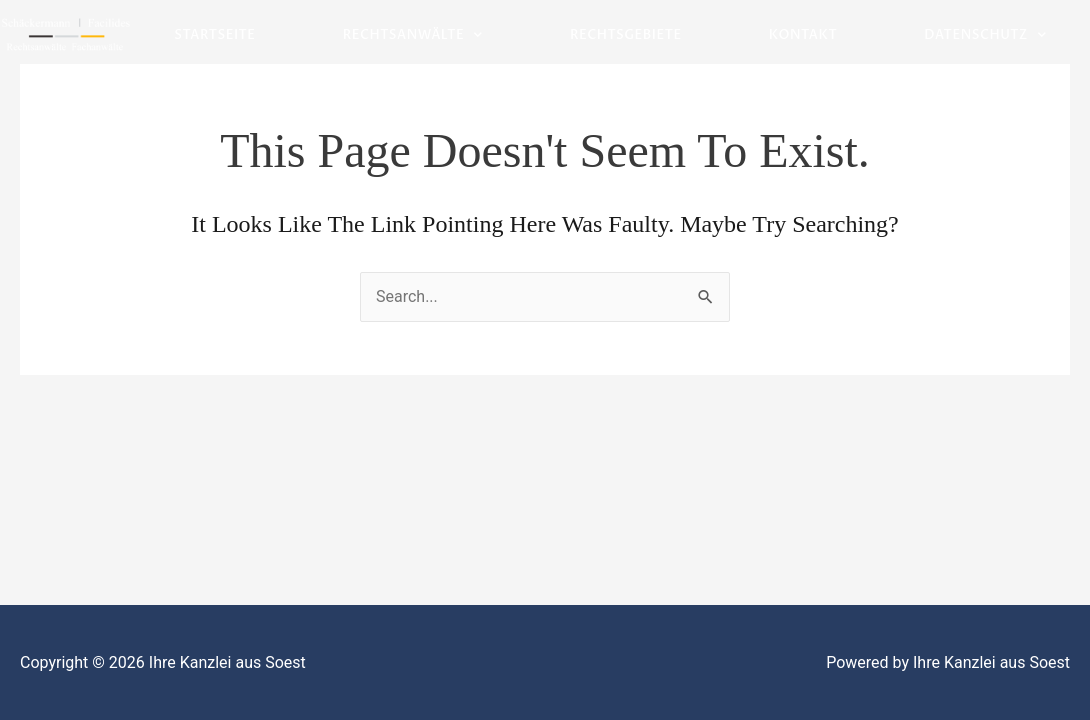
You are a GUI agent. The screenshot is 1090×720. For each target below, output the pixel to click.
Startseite (214, 35)
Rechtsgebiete (626, 35)
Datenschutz (985, 35)
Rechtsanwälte (413, 35)
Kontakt (803, 35)
